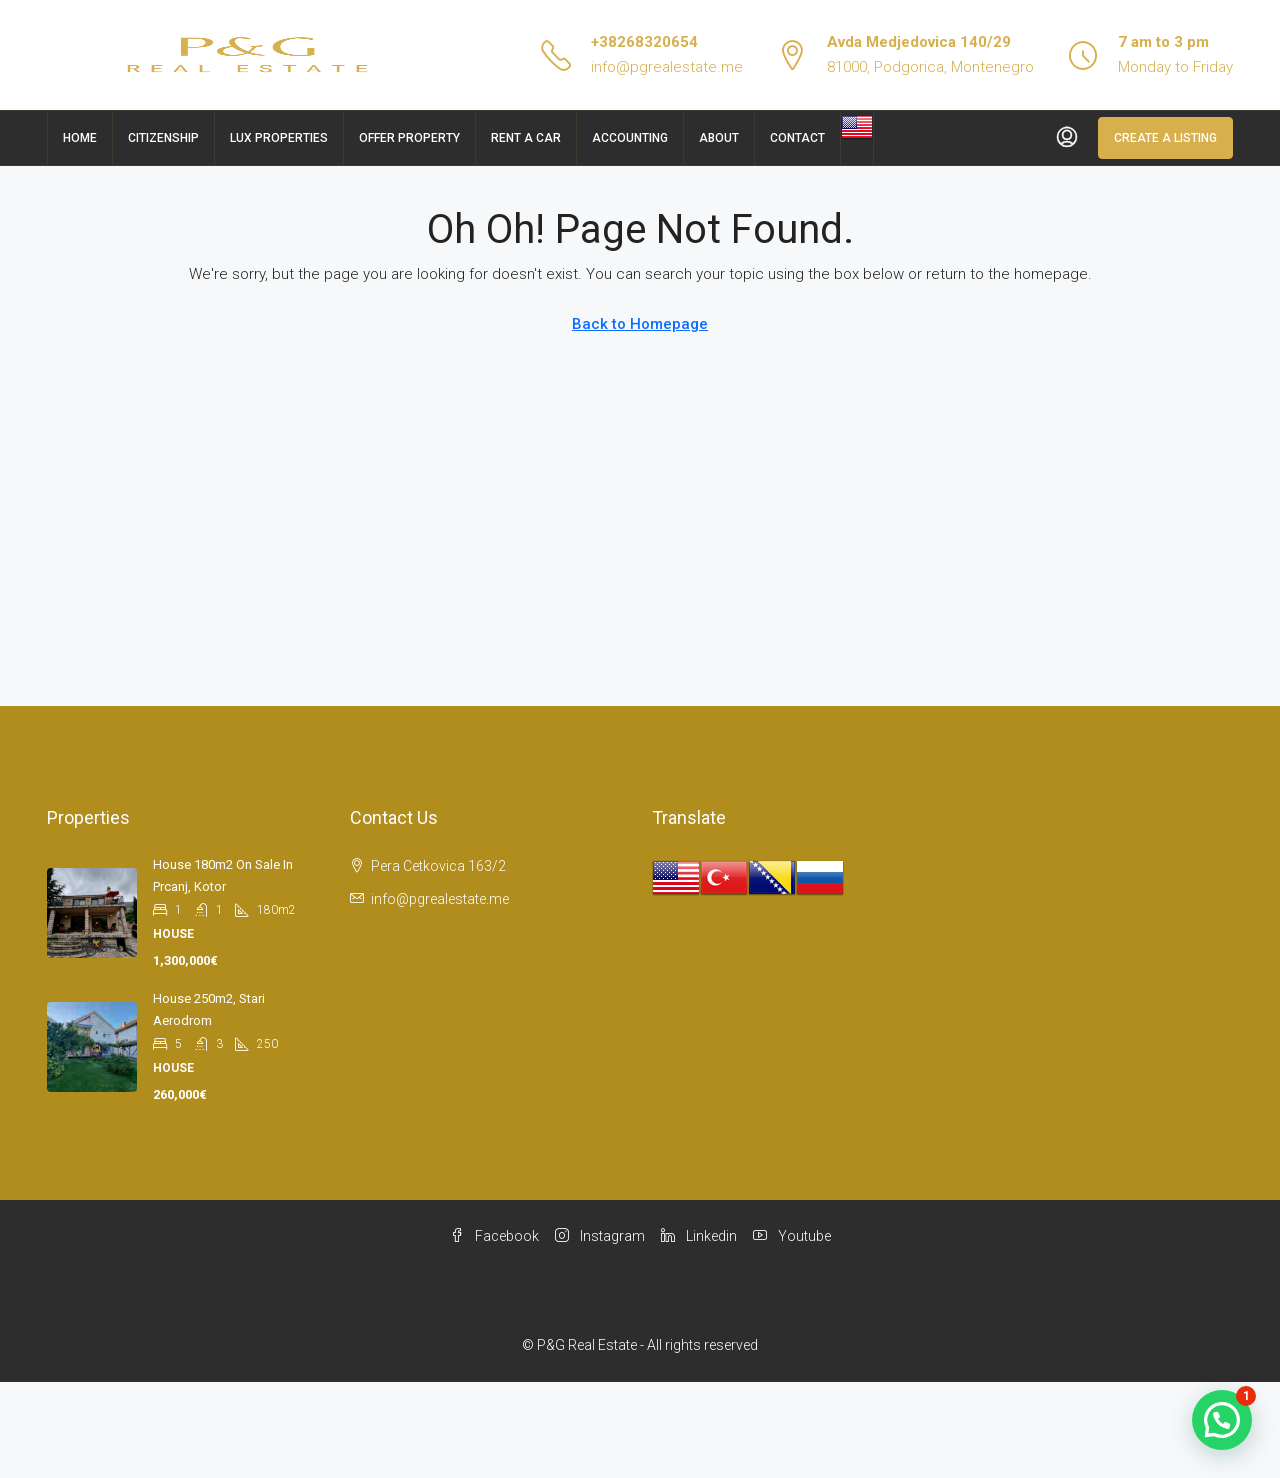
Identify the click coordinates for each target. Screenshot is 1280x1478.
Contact (797, 138)
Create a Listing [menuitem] (1165, 138)
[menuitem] (1067, 138)
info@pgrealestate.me (667, 67)
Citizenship (163, 138)
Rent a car (526, 138)
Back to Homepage (640, 324)
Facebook (494, 1236)
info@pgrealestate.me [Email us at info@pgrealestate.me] (440, 899)
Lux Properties (279, 138)
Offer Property (409, 138)
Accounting (630, 138)
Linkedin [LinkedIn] (699, 1236)
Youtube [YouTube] (792, 1236)
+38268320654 (644, 42)
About (719, 138)
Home (80, 138)
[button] (1222, 1420)
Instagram (600, 1236)
